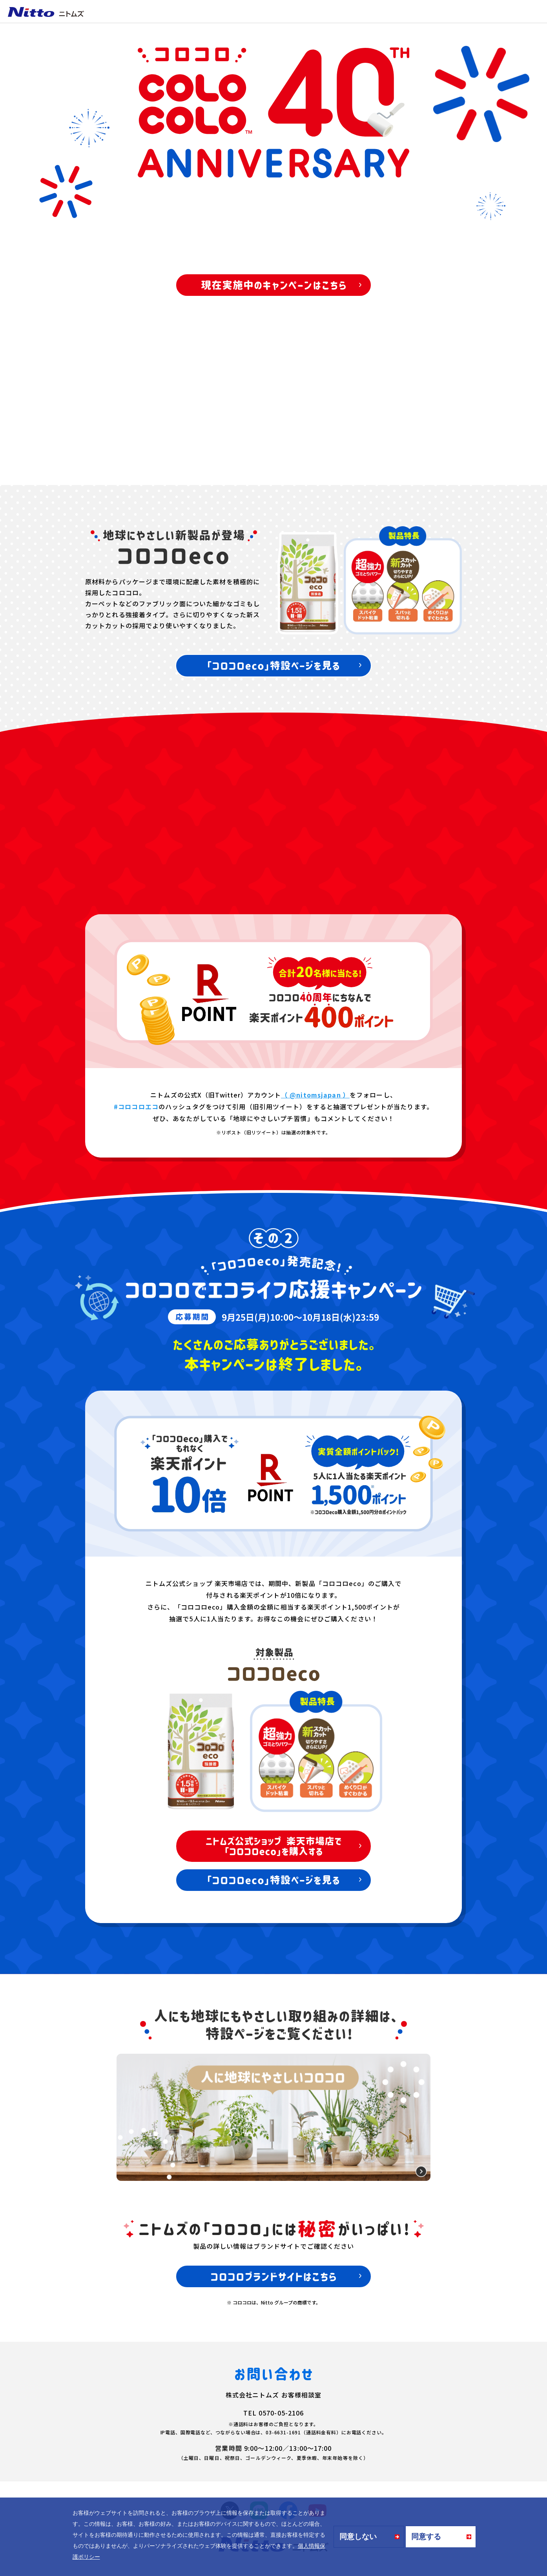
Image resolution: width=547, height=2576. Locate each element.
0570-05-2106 (281, 2412)
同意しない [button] (358, 2536)
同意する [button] (426, 2536)
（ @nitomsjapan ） (315, 1094)
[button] (102, 2557)
